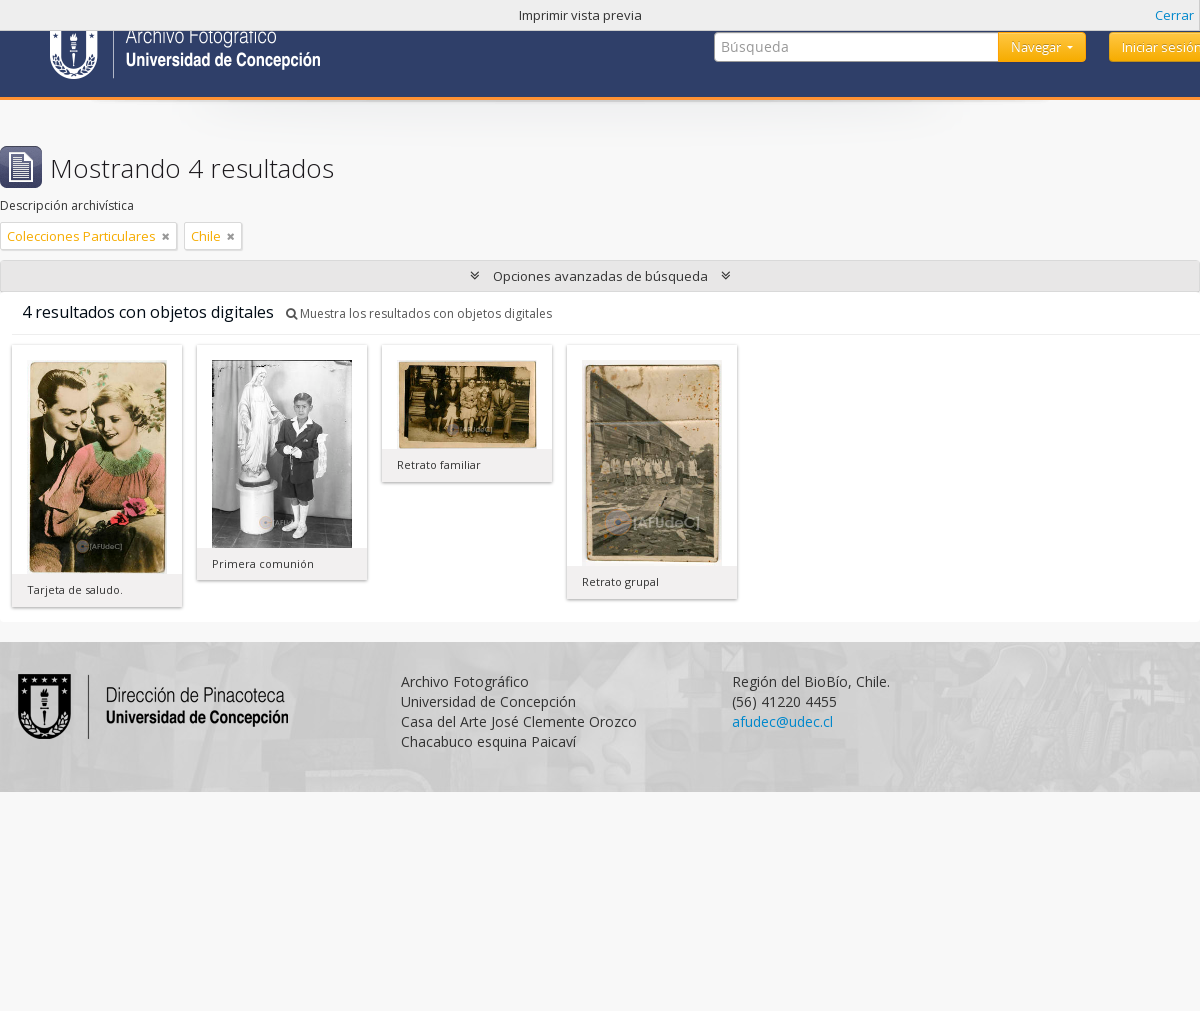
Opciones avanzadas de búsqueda (600, 276)
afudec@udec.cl (782, 721)
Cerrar (1174, 15)
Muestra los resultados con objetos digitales (419, 313)
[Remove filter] (166, 236)
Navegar (1037, 47)
